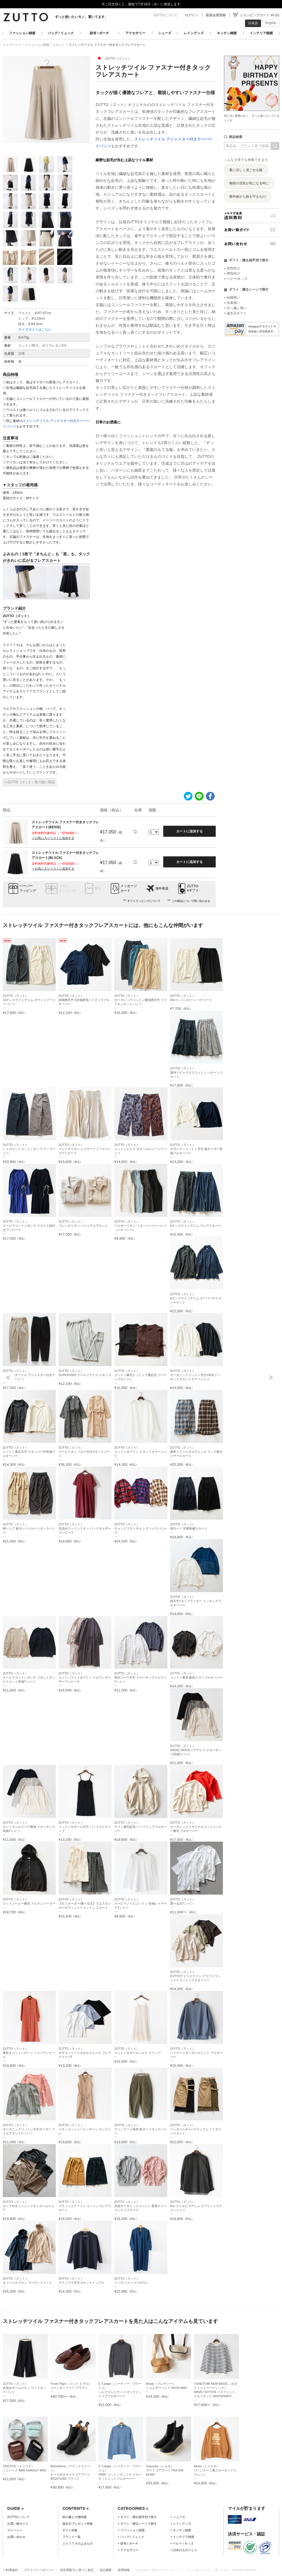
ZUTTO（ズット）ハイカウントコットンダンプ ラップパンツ (29, 1149)
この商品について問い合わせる (191, 900)
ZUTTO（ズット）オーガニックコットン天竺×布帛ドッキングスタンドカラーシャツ (195, 1375)
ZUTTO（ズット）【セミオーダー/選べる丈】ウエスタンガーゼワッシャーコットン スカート (85, 1903)
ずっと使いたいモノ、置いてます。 (81, 17)
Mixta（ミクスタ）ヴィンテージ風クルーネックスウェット (215, 2470)
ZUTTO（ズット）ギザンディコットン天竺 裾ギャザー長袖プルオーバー (196, 1149)
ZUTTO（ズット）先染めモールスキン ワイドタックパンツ (24, 2388)
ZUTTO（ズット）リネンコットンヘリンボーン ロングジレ (85, 2129)
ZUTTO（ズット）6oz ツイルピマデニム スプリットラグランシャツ (196, 2206)
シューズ (164, 33)
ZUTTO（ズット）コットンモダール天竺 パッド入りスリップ (85, 1827)
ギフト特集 (70, 2530)
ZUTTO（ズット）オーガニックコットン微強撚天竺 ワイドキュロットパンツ (140, 1000)
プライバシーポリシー (39, 2570)
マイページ (14, 2530)
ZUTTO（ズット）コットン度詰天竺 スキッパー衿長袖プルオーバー (29, 1451)
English (270, 23)
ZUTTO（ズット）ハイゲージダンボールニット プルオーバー (196, 2053)
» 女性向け (232, 268)
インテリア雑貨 (261, 33)
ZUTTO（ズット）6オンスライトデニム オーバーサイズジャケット (195, 1298)
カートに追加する (189, 831)
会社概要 (105, 2570)
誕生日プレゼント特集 (77, 2523)
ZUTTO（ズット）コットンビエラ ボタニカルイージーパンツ (140, 1149)
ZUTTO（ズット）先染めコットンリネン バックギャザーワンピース (85, 1528)
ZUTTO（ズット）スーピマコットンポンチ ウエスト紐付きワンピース (29, 1225)
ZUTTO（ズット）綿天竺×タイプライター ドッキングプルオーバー (196, 1601)
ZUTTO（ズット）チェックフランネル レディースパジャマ (140, 1528)
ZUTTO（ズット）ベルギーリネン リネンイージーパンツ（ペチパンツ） (140, 1225)
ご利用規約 (10, 2570)
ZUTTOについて (165, 15)
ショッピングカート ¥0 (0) (259, 15)
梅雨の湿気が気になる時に (249, 183)
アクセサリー (135, 33)
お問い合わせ (251, 244)
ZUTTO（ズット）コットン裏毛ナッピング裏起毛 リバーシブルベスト (140, 1375)
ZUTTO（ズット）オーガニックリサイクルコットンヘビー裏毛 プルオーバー (196, 1827)
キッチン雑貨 (227, 33)
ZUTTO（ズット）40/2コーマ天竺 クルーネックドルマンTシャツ (140, 1677)
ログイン (191, 15)
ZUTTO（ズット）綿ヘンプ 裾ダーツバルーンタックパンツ (29, 1528)
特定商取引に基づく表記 (77, 2570)
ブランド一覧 (71, 2536)
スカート (59, 44)
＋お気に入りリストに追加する (53, 838)
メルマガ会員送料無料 (251, 216)
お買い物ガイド (251, 230)
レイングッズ (194, 33)
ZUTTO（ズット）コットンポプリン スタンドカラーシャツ (140, 1451)
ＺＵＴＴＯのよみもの (77, 2543)
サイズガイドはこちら (34, 329)
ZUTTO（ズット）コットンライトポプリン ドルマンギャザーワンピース (85, 1677)
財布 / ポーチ (99, 33)
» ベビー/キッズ (235, 279)
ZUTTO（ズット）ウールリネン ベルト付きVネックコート (84, 1451)
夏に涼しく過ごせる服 (245, 170)
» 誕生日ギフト (235, 313)
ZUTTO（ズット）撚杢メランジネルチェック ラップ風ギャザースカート (196, 1451)
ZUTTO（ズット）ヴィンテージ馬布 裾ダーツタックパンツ (140, 2129)
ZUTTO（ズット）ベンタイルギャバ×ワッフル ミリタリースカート (196, 2129)
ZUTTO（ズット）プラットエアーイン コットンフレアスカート (85, 2206)
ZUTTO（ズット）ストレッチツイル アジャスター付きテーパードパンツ (29, 1375)
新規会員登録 (216, 15)
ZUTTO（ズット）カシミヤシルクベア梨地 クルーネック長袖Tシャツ (29, 1827)
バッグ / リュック (61, 33)
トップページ (12, 44)
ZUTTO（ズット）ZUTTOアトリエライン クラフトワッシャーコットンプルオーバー (195, 1976)
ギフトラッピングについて (143, 900)
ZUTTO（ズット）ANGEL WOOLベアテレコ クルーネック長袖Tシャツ (196, 1750)
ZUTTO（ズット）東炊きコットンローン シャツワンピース (29, 2053)
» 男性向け (232, 273)
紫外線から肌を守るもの (247, 196)
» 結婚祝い (232, 297)
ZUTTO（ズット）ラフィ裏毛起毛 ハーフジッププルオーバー (140, 1827)
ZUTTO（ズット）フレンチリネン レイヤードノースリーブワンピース (85, 1149)
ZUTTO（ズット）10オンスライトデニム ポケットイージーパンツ (29, 1000)
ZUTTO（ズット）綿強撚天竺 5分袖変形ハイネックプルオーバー (84, 1000)
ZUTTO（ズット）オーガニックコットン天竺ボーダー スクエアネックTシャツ (29, 2129)
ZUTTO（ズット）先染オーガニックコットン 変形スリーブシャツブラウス (140, 2206)
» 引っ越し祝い (235, 308)
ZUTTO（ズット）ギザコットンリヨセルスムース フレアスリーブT (85, 2053)
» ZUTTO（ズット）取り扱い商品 (29, 782)
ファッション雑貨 (22, 33)
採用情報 (124, 2570)
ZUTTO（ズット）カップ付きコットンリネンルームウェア (28, 2206)
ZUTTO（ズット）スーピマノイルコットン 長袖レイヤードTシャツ (140, 1903)
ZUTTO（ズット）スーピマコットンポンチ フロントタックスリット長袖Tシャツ (29, 1677)
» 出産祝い (232, 303)
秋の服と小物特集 (74, 2517)
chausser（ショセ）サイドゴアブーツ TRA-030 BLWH (164, 2470)
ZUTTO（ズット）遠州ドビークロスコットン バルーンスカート (196, 1072)
